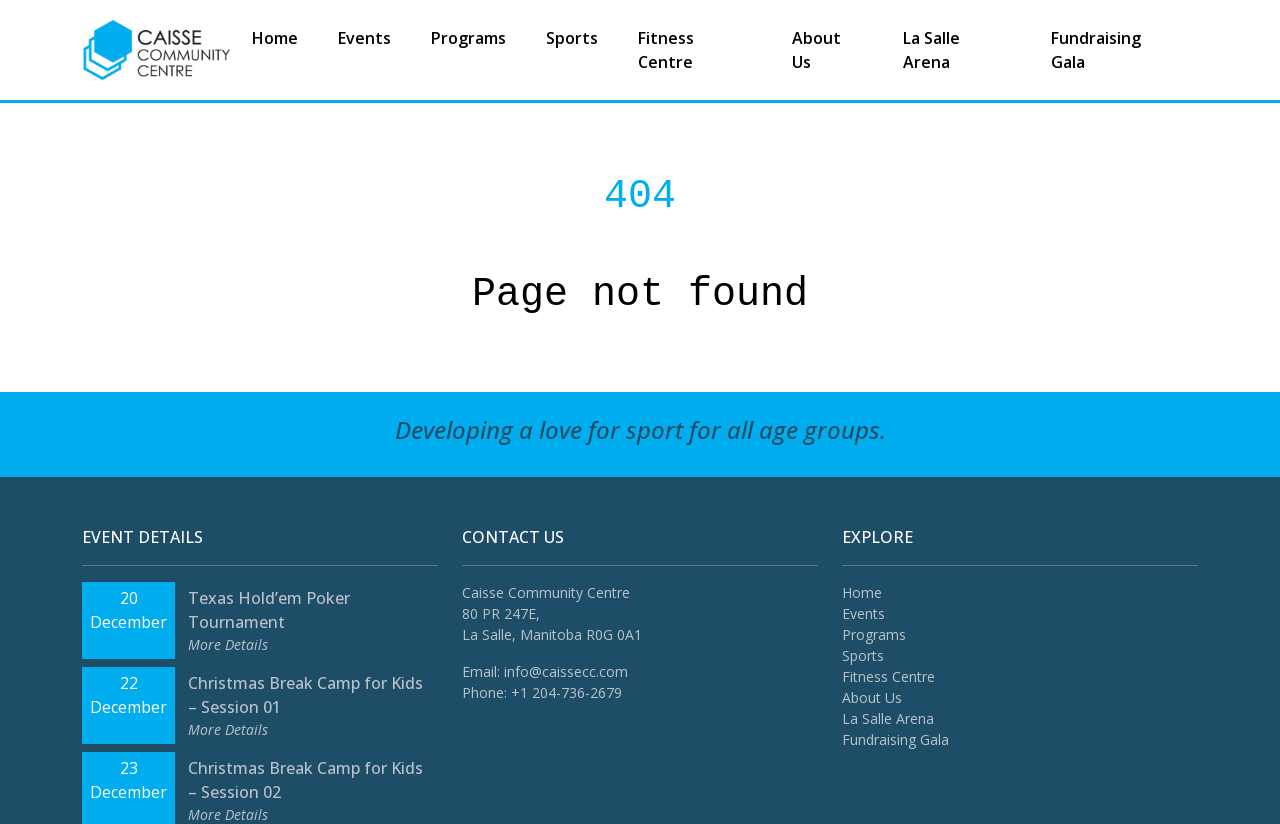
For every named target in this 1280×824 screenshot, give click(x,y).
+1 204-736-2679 (566, 692)
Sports (572, 38)
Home (275, 38)
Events (364, 38)
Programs (468, 38)
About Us (816, 50)
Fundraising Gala (1096, 50)
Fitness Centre (666, 50)
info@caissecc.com (566, 671)
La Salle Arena (931, 50)
